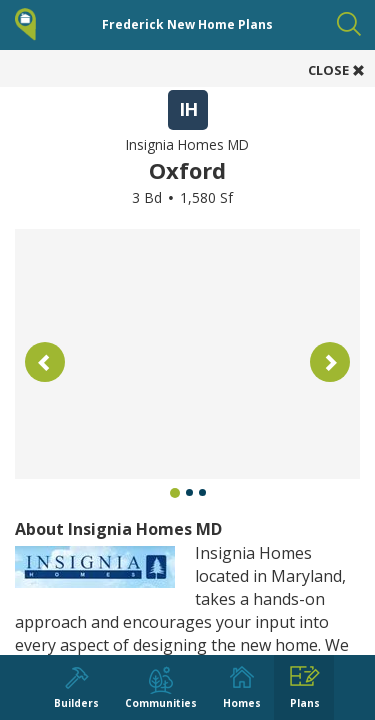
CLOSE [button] (336, 70)
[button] (45, 362)
